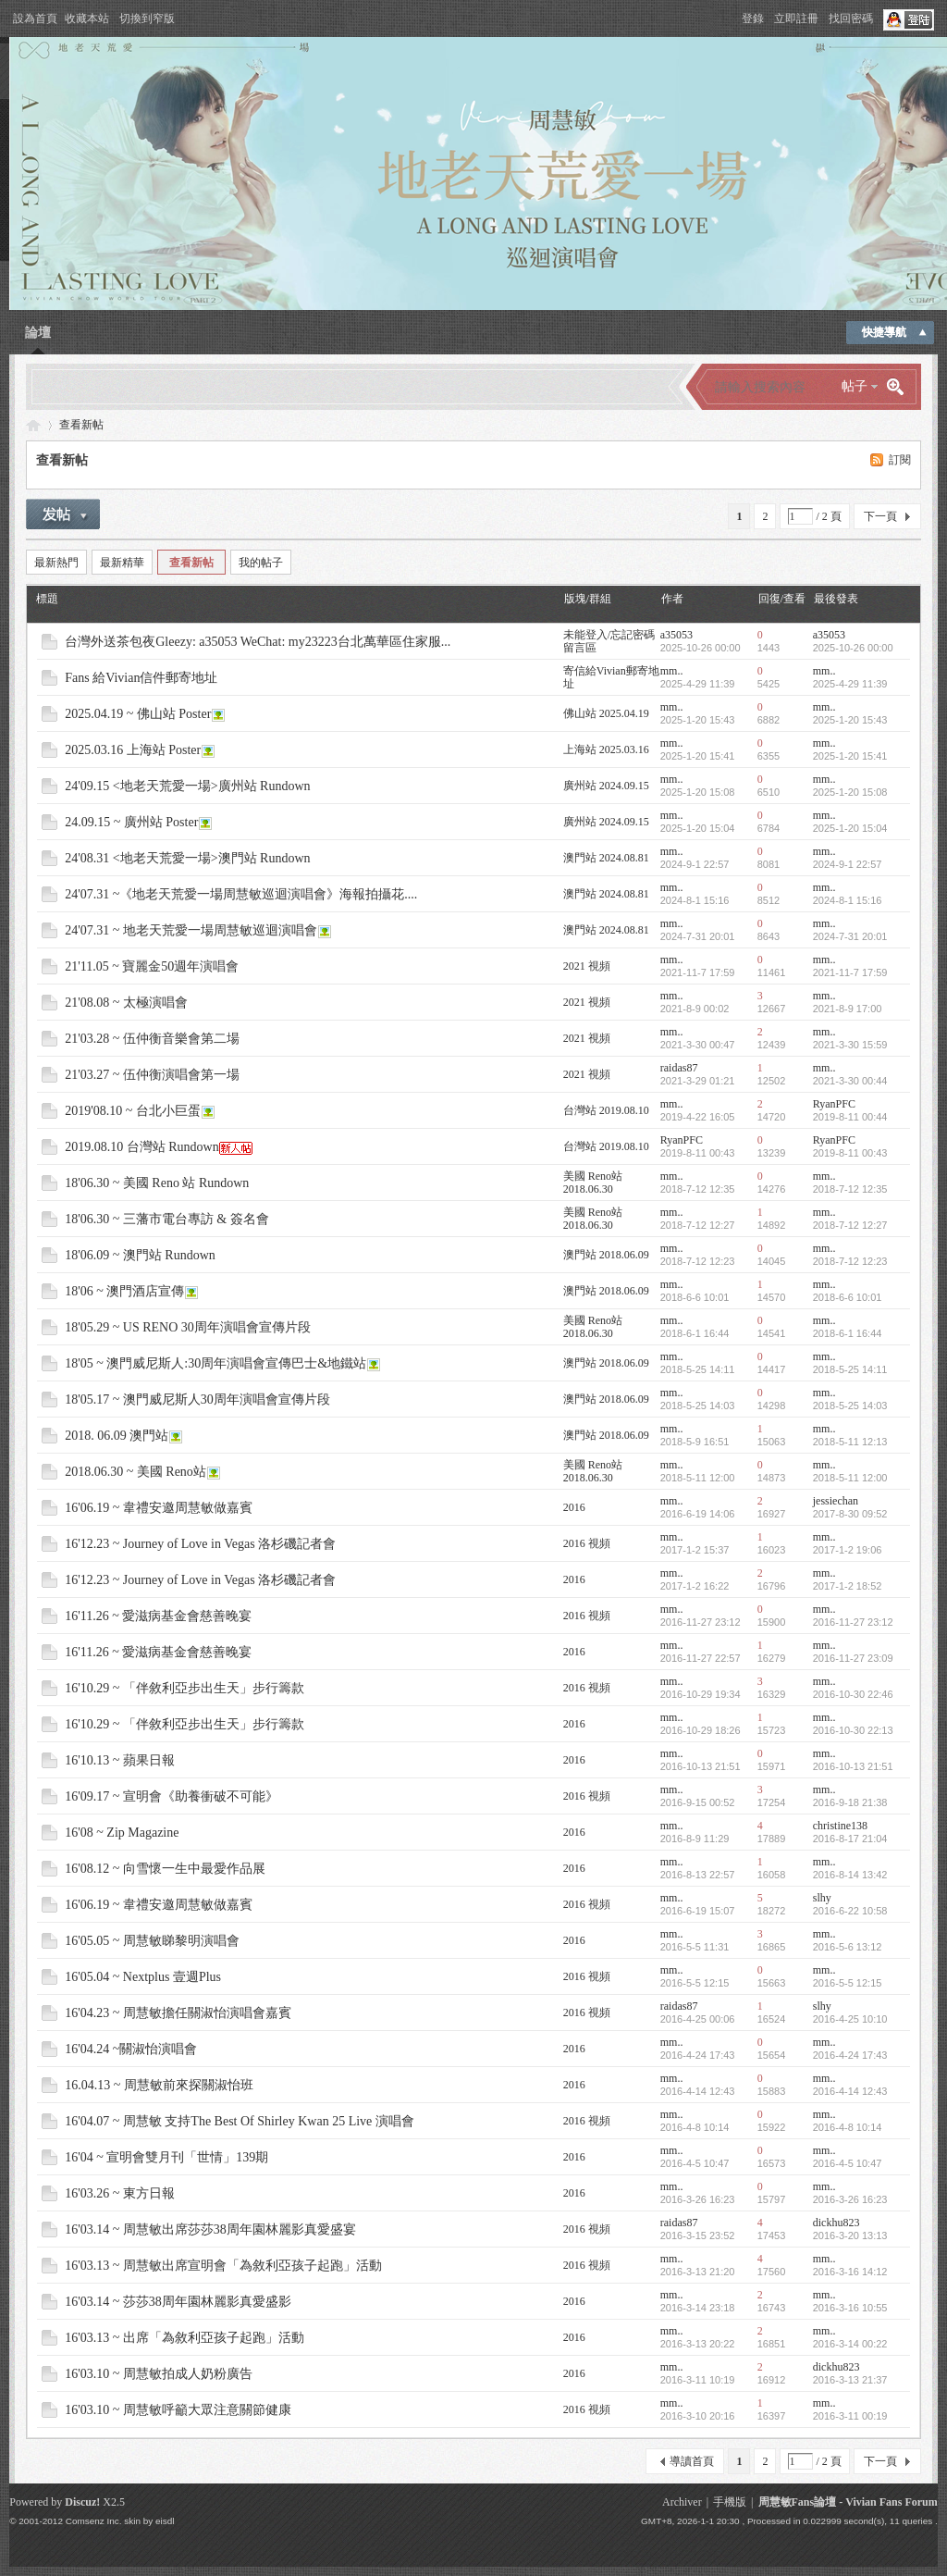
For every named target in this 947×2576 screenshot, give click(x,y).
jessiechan (835, 1500)
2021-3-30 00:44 (850, 1080)
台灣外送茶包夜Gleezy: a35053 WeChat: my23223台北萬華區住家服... (257, 642)
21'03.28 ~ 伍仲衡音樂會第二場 (152, 1039)
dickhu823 (836, 2222)
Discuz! (82, 2502)
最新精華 (122, 562)
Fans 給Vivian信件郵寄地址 (141, 678)
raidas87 (679, 1067)
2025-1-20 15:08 (850, 792)
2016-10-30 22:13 (853, 1730)
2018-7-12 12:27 (850, 1225)
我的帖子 (261, 562)
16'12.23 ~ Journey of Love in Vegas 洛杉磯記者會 (200, 1544)
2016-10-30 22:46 (853, 1694)
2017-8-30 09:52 (850, 1513)
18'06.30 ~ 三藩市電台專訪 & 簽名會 (167, 1219)
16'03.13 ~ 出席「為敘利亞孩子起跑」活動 (184, 2338)
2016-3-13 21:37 (850, 2379)
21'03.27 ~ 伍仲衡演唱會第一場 (152, 1075)
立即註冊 (796, 18)
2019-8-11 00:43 (850, 1152)
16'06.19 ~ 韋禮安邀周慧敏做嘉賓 (158, 1508)
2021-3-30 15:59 (850, 1044)
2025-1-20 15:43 (850, 719)
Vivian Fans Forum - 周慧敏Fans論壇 (33, 425)
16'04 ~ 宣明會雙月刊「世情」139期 (166, 2157)
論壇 (38, 333)
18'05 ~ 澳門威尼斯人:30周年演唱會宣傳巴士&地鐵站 (215, 1363)
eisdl (164, 2521)
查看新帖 (81, 424)
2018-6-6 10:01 (847, 1297)
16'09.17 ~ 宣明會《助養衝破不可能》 (171, 1796)
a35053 (676, 634)
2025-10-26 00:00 (853, 647)
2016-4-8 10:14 (847, 2127)
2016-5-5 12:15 (847, 1982)
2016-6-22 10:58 (850, 1910)
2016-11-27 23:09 (853, 1658)
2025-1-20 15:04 (850, 828)
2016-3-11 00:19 (850, 2415)
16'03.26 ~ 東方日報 (120, 2193)
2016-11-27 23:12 (853, 1622)
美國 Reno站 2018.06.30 (592, 1182)
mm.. (671, 670)
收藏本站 (87, 18)
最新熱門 (56, 562)
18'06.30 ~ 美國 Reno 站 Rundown (157, 1183)
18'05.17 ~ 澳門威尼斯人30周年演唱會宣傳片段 (197, 1399)
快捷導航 (884, 332)
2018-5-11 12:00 (850, 1477)
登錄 (753, 18)
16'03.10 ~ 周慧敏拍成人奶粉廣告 (158, 2374)
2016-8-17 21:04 (850, 1838)
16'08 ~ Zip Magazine (121, 1832)
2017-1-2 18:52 (847, 1585)
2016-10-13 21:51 (853, 1766)
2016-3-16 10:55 (850, 2307)
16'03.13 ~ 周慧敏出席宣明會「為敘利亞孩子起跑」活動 (223, 2266)
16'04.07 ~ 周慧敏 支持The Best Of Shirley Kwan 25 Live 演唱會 (239, 2121)
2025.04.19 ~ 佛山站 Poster (138, 714)
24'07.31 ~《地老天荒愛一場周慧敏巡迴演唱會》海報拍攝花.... (241, 894)
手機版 (729, 2502)
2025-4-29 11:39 (850, 683)
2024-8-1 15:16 (847, 900)
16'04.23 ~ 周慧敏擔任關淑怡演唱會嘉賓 (178, 2013)
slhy (822, 1897)
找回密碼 (851, 18)
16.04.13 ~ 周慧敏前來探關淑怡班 (159, 2085)
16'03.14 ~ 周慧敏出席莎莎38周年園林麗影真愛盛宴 (210, 2229)
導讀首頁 (692, 2461)
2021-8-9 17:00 (847, 1008)
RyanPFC (834, 1103)
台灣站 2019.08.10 (606, 1110)
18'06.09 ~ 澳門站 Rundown (140, 1255)
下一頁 (880, 516)
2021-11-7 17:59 (850, 972)
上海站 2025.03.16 (606, 749)
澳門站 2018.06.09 (606, 1254)
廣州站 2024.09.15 (606, 785)
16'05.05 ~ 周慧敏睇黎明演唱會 (152, 1941)
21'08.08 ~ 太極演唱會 (126, 1002)
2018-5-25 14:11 (850, 1369)
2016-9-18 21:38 (850, 1802)
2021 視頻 (586, 966)
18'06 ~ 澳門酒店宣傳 (124, 1291)
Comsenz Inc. (94, 2521)
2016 (574, 1507)
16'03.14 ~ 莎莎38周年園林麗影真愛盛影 (178, 2302)
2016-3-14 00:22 (850, 2343)
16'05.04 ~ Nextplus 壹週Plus (143, 1977)
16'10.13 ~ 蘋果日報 (120, 1760)
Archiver (682, 2502)
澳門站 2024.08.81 (606, 857)
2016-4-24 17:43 (850, 2055)
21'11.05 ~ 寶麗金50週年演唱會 (152, 966)
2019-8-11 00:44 (850, 1116)
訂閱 (900, 459)
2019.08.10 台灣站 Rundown (141, 1147)
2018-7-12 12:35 (850, 1189)
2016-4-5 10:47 (847, 2163)
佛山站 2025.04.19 (606, 713)
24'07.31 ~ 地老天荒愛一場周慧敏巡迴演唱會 (191, 930)
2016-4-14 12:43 (850, 2091)
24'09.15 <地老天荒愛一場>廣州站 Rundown (187, 786)
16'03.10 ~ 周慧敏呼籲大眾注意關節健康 (178, 2410)
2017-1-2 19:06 (847, 1549)
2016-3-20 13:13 (850, 2235)
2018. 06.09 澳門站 (116, 1436)
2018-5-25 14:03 (850, 1405)
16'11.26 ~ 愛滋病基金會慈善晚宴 (158, 1616)
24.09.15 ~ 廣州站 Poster (131, 822)
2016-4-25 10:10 (850, 2019)
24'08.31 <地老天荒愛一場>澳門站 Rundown (187, 858)
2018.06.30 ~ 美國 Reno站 (135, 1472)
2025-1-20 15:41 (850, 756)
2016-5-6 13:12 (847, 1946)
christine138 (840, 1825)
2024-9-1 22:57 (847, 864)
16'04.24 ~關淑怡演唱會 (131, 2049)
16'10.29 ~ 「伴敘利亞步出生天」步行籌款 (184, 1688)
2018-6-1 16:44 (847, 1333)
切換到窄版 (147, 18)
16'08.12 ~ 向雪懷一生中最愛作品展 (165, 1869)
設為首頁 (35, 18)
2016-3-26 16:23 (850, 2199)
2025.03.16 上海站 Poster (133, 750)
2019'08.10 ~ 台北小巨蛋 (133, 1111)
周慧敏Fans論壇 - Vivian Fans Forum (848, 2502)
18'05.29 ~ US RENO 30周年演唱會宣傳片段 (188, 1327)
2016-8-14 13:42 (850, 1874)
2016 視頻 (586, 1543)
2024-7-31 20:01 (850, 936)
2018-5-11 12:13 (850, 1441)
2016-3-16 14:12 (850, 2271)
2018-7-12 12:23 (850, 1261)
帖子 (854, 386)
